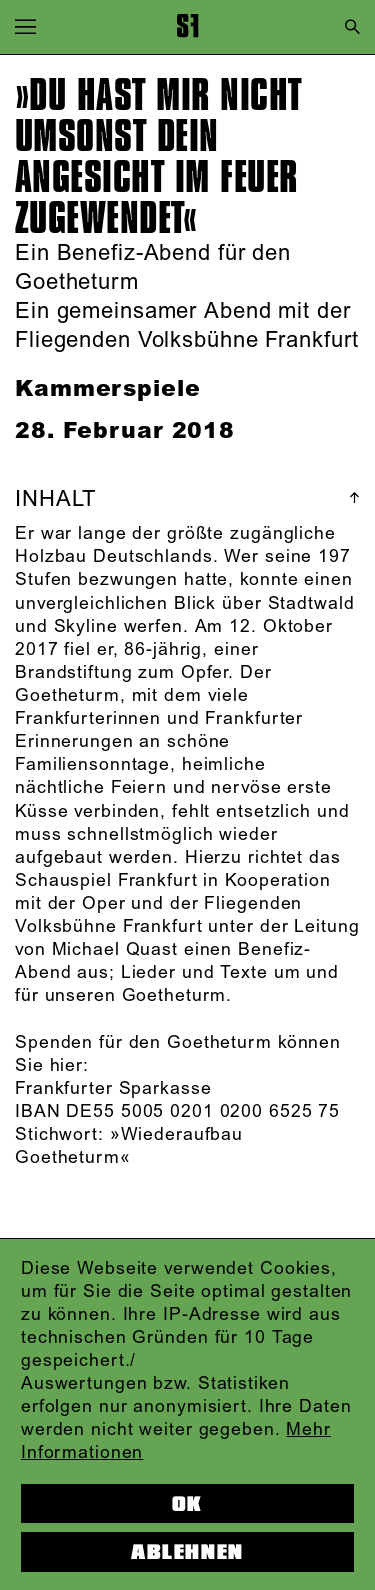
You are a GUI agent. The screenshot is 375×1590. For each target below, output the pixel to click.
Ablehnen (187, 1552)
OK (187, 1504)
